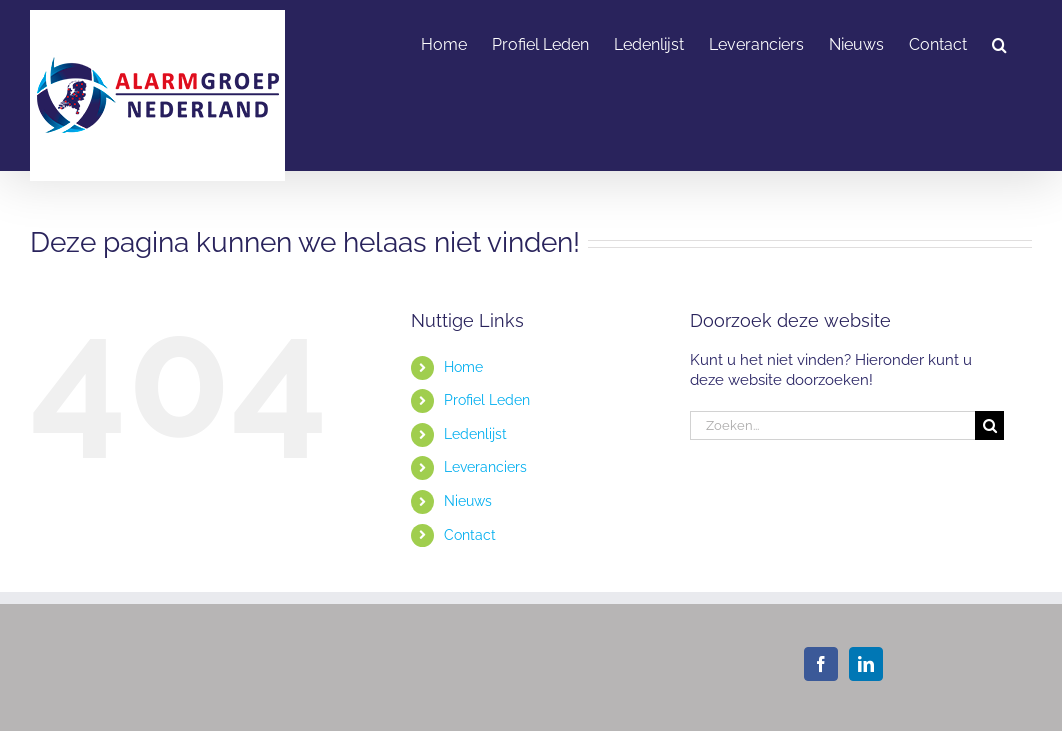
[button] (999, 43)
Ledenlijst (475, 434)
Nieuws (468, 501)
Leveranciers (485, 467)
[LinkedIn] (866, 664)
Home (463, 367)
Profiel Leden (487, 400)
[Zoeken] (989, 425)
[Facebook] (821, 664)
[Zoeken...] (832, 425)
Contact (470, 535)
